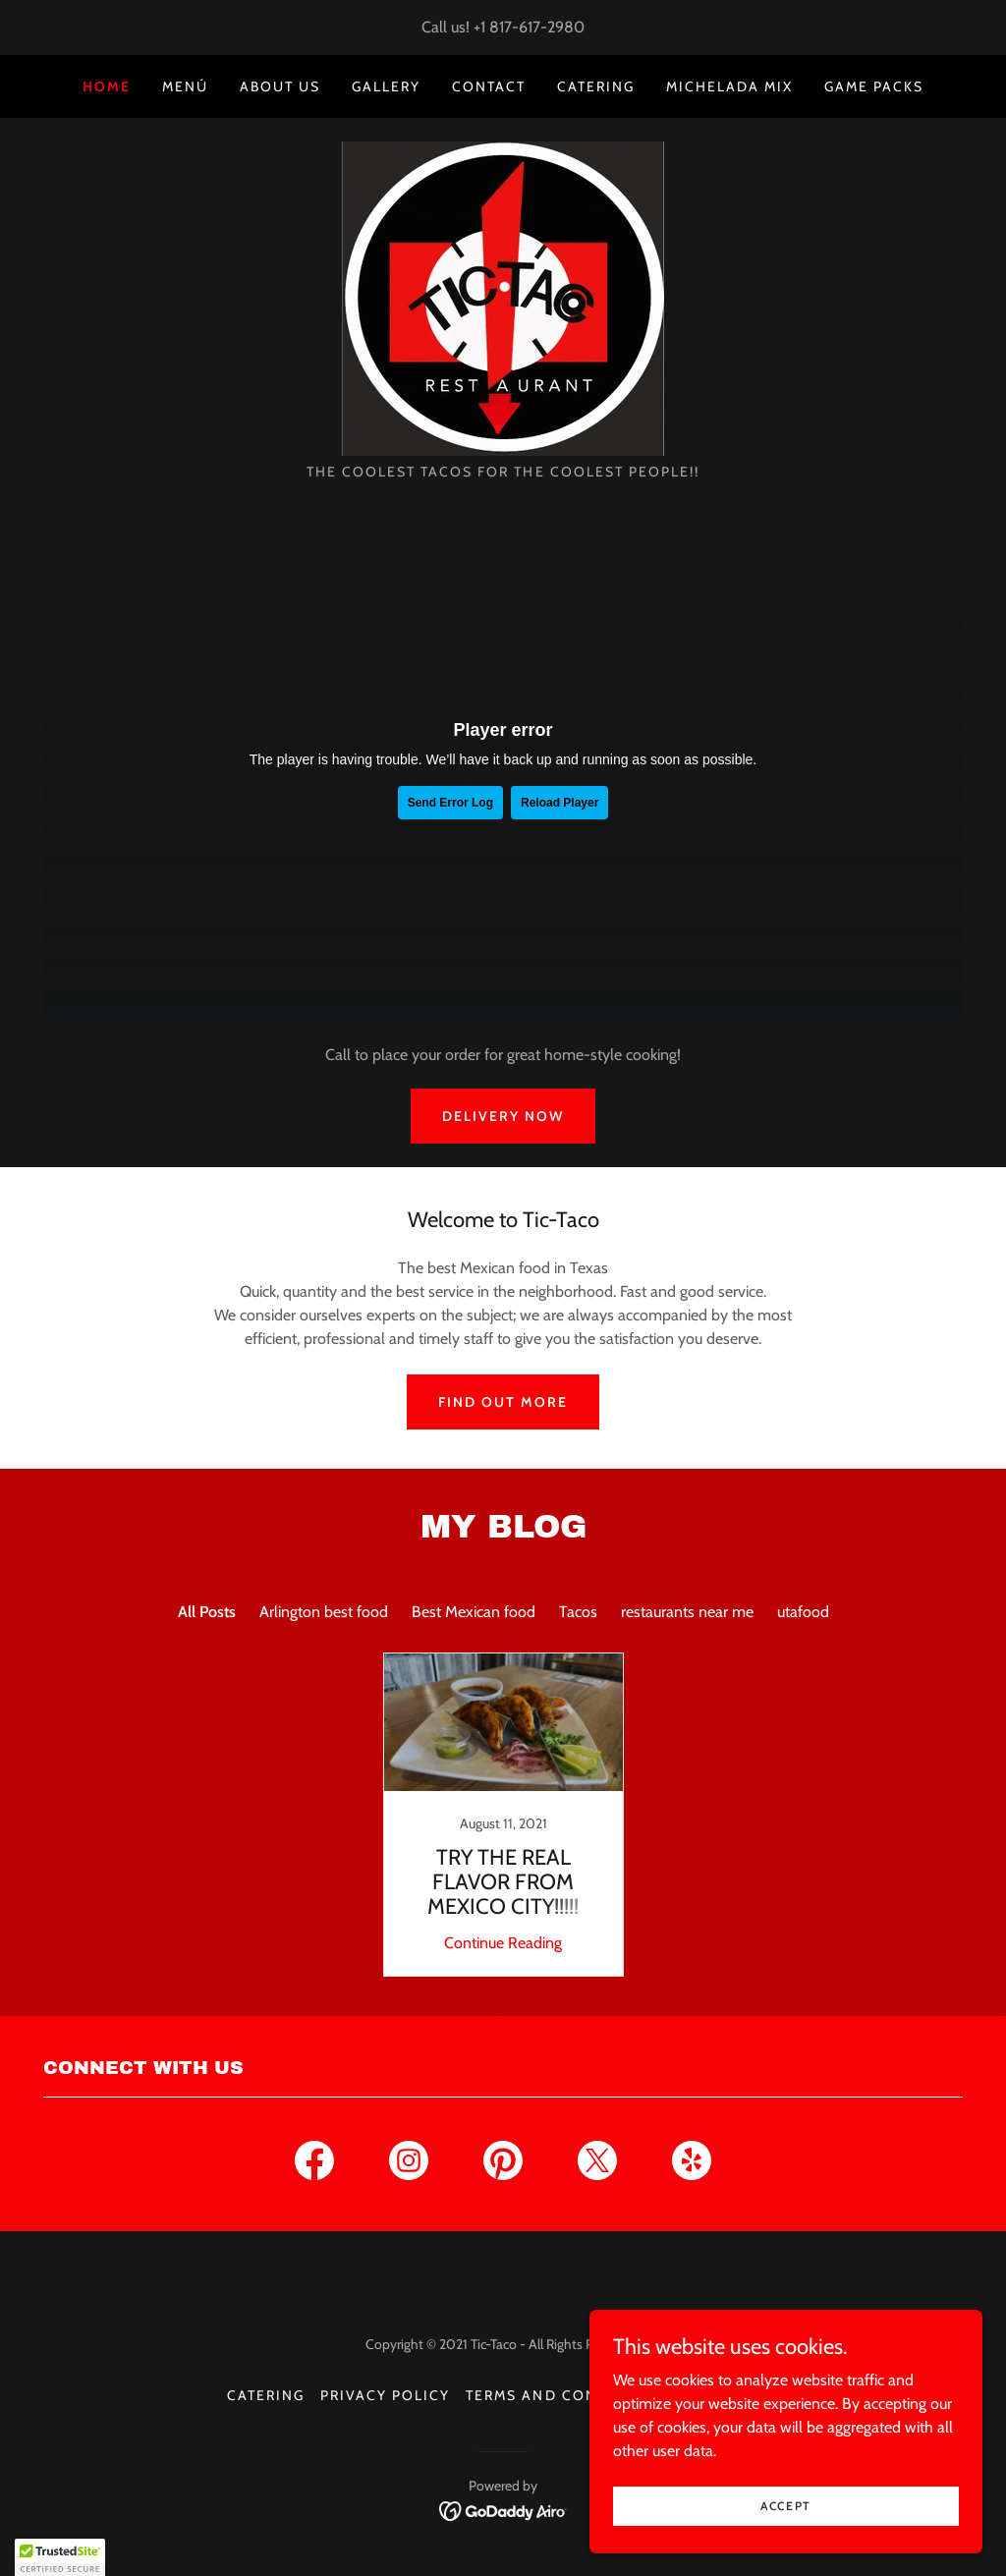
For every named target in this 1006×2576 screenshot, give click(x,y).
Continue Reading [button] (503, 1942)
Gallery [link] (386, 86)
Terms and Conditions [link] (564, 2395)
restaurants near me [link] (687, 1611)
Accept (785, 2505)
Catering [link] (596, 86)
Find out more (503, 1402)
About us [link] (280, 86)
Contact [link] (489, 86)
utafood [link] (803, 1611)
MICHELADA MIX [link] (729, 86)
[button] (60, 2557)
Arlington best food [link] (323, 1611)
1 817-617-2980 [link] (532, 27)
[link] (503, 297)
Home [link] (107, 86)
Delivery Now (503, 1116)
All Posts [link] (207, 1611)
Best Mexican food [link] (473, 1611)
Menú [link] (185, 86)
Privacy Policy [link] (385, 2395)
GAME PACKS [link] (873, 86)
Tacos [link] (578, 1611)
